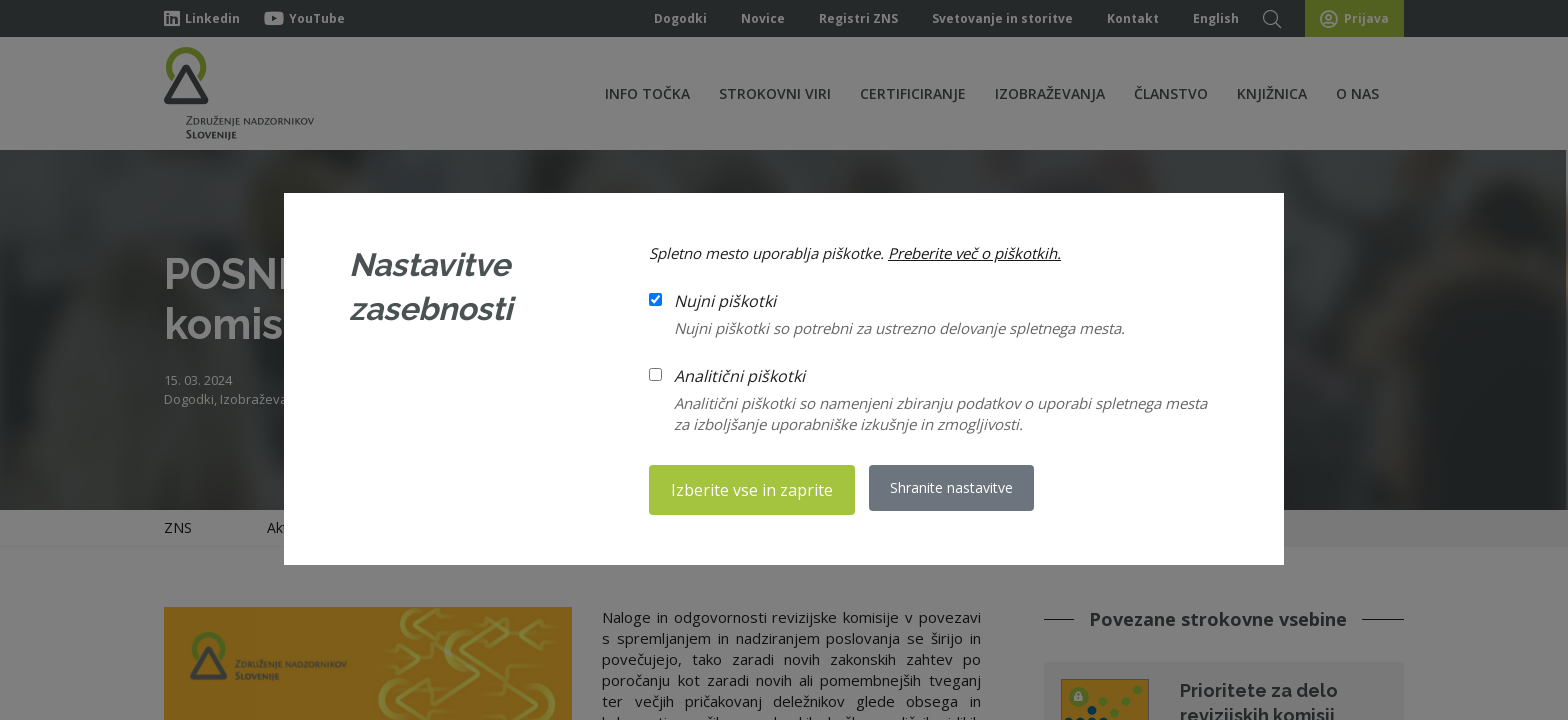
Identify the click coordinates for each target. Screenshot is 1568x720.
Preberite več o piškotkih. (974, 255)
